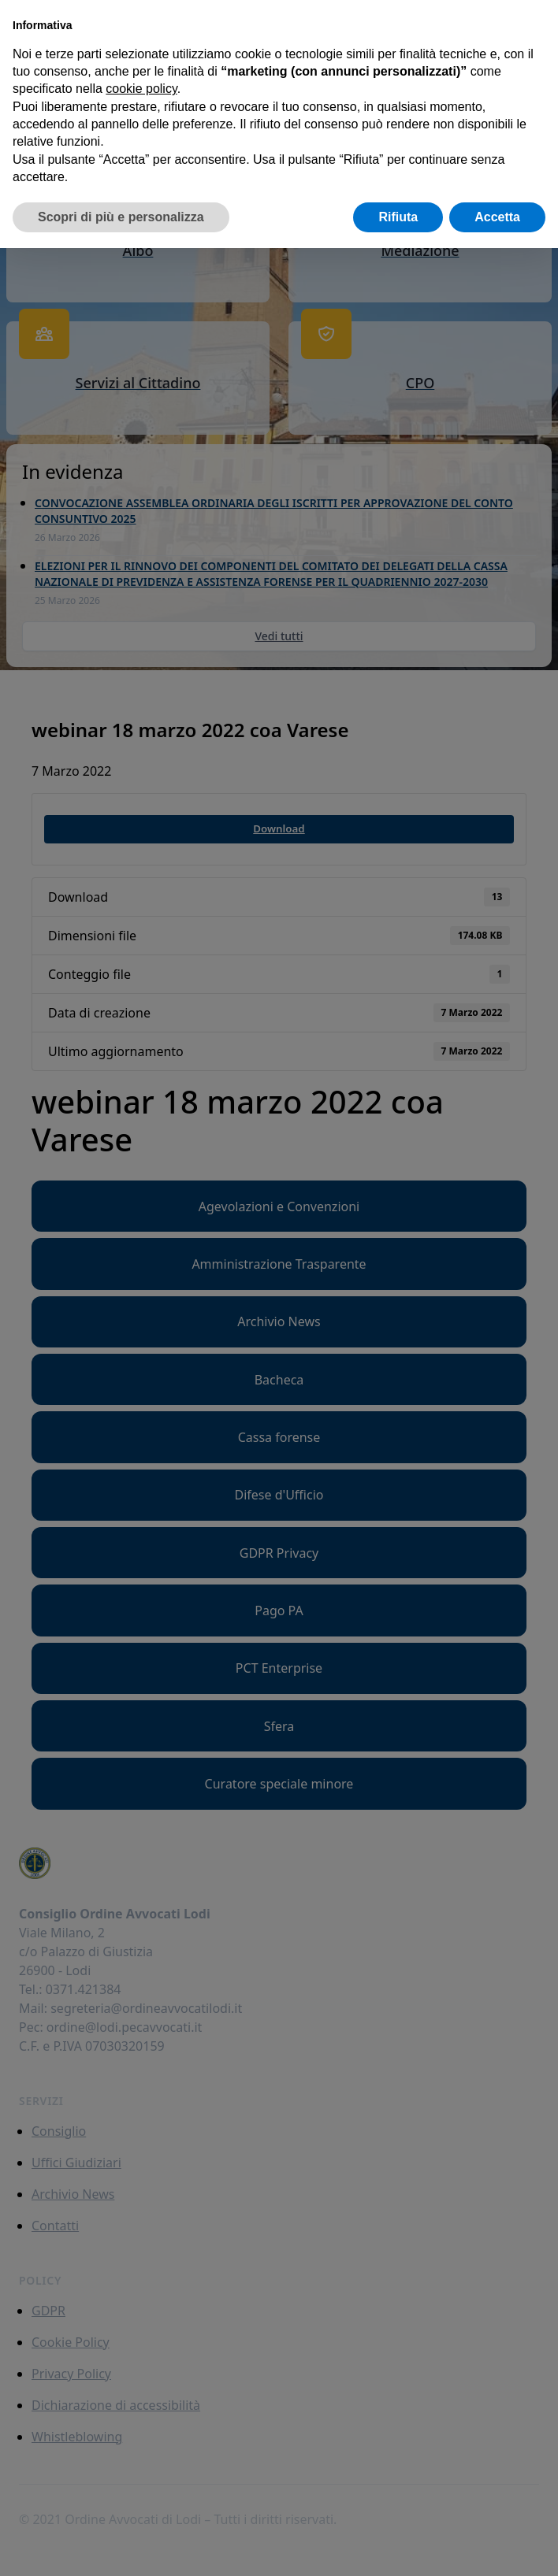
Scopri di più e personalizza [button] (121, 217)
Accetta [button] (497, 217)
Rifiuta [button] (398, 217)
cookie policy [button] (141, 88)
